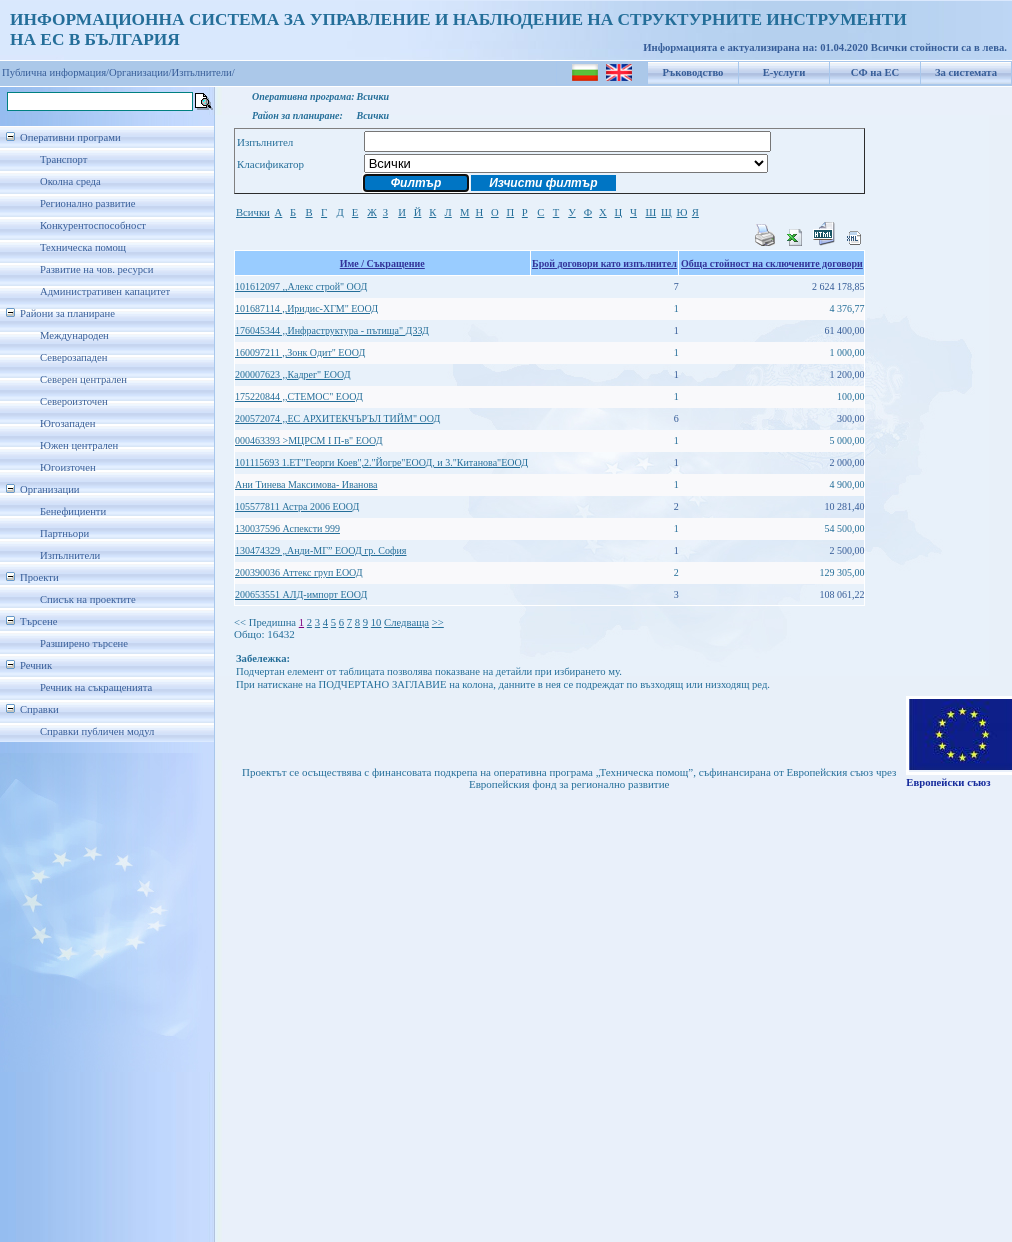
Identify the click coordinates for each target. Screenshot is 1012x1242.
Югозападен (67, 423)
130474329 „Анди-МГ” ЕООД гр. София (320, 550)
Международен (74, 335)
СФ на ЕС (875, 72)
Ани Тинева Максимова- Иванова (306, 484)
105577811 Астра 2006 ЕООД (297, 506)
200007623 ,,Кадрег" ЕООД (293, 374)
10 (376, 622)
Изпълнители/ (203, 72)
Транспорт (63, 159)
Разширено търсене (84, 643)
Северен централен (83, 379)
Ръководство (693, 72)
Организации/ (140, 72)
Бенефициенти (73, 511)
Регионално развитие (88, 203)
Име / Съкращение (382, 263)
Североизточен (74, 401)
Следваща (406, 622)
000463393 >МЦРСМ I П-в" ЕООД (309, 440)
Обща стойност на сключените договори (772, 263)
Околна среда (70, 181)
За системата (966, 72)
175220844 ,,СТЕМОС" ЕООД (299, 396)
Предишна (272, 622)
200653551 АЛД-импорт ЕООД (301, 594)
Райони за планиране (67, 313)
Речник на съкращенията (96, 687)
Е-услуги (784, 72)
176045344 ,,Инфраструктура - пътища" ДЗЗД (332, 330)
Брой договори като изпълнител (604, 263)
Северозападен (73, 357)
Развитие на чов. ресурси (97, 269)
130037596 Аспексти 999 (287, 528)
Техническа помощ (83, 247)
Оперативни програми (70, 137)
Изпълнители (70, 555)
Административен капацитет (105, 291)
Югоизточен (68, 467)
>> (438, 622)
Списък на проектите (88, 599)
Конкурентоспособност (93, 225)
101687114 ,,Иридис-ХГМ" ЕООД (306, 308)
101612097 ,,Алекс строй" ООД (301, 286)
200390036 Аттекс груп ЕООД (299, 572)
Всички (253, 212)
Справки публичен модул (97, 731)
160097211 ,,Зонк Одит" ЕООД (300, 352)
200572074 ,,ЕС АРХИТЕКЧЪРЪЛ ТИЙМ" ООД (337, 418)
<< (240, 622)
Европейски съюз (948, 782)
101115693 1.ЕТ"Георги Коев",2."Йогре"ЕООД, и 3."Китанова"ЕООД (381, 462)
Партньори (64, 533)
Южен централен (79, 445)
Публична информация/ (55, 72)
